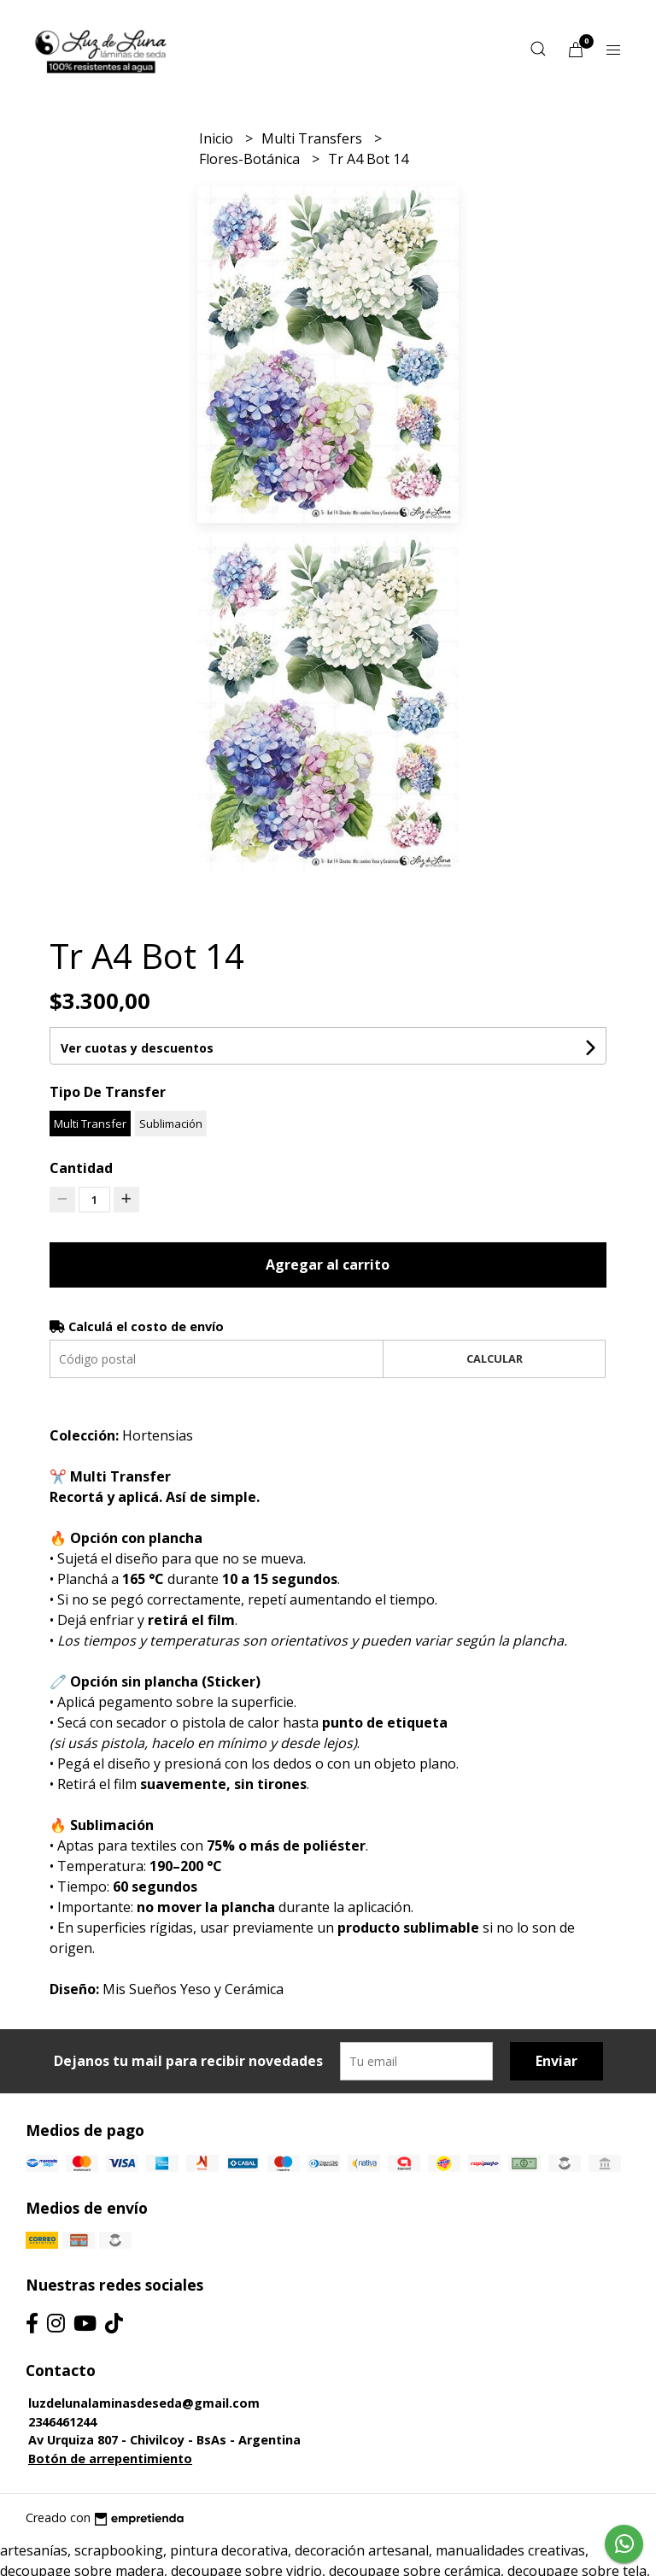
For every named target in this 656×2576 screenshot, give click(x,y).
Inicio (218, 138)
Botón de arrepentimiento (110, 2458)
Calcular (494, 1358)
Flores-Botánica (251, 159)
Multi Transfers (313, 138)
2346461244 (62, 2422)
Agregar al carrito (328, 1264)
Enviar (556, 2060)
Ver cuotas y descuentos (137, 1048)
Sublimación (170, 1123)
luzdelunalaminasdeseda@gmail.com (144, 2403)
